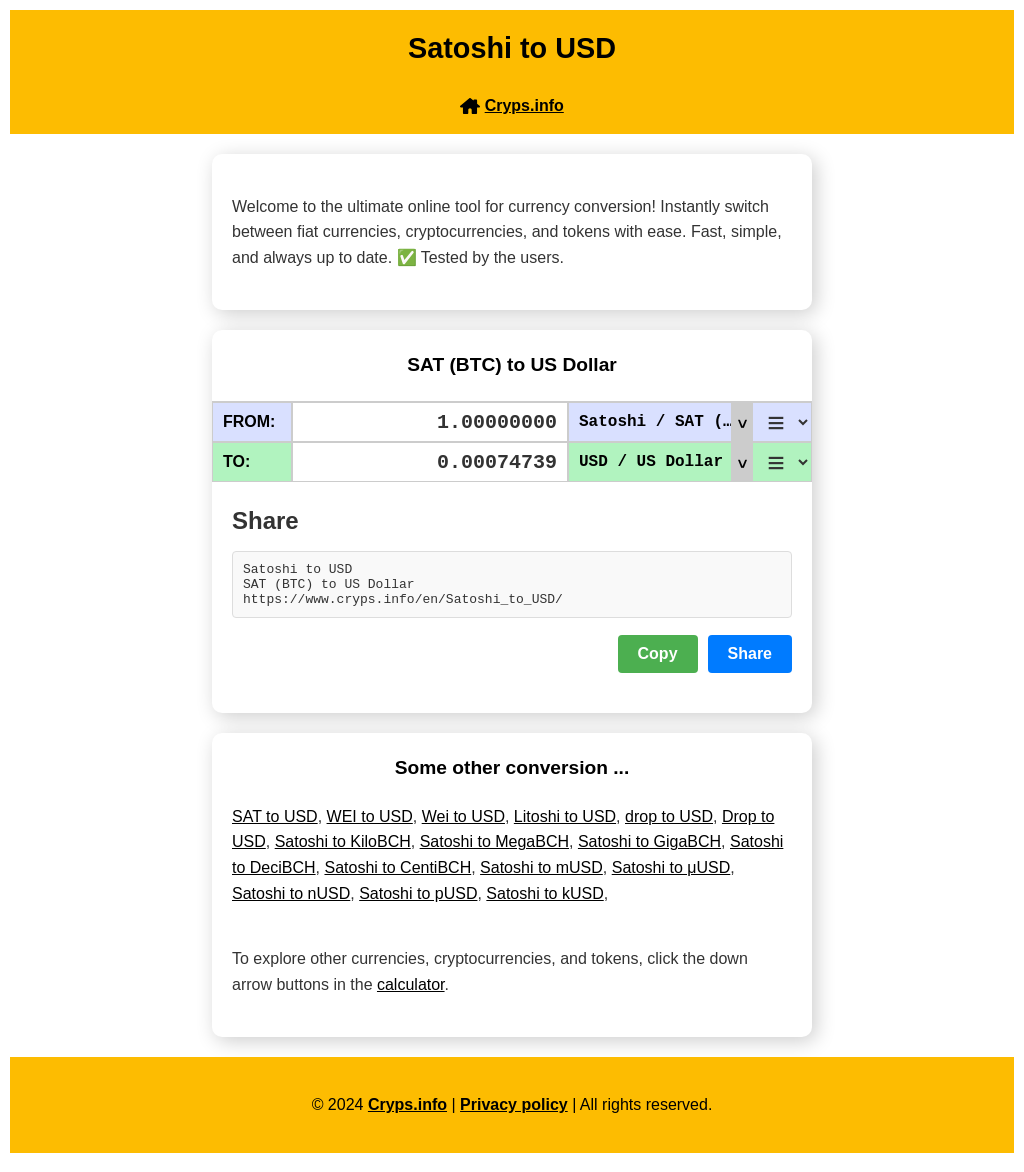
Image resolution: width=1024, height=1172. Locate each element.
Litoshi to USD (565, 825)
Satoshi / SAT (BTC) (665, 422)
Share (750, 662)
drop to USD (669, 825)
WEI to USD (370, 825)
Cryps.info (407, 1113)
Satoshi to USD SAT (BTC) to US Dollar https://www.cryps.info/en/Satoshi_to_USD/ (512, 589)
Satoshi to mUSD (541, 876)
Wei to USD (463, 825)
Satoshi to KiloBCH (343, 850)
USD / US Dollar (665, 462)
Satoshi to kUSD (544, 902)
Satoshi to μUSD (671, 876)
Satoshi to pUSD (418, 902)
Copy (658, 662)
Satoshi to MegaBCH (494, 850)
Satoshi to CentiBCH (397, 876)
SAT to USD (275, 825)
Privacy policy (514, 1113)
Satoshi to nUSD (291, 902)
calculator (411, 993)
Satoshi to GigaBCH (649, 850)
